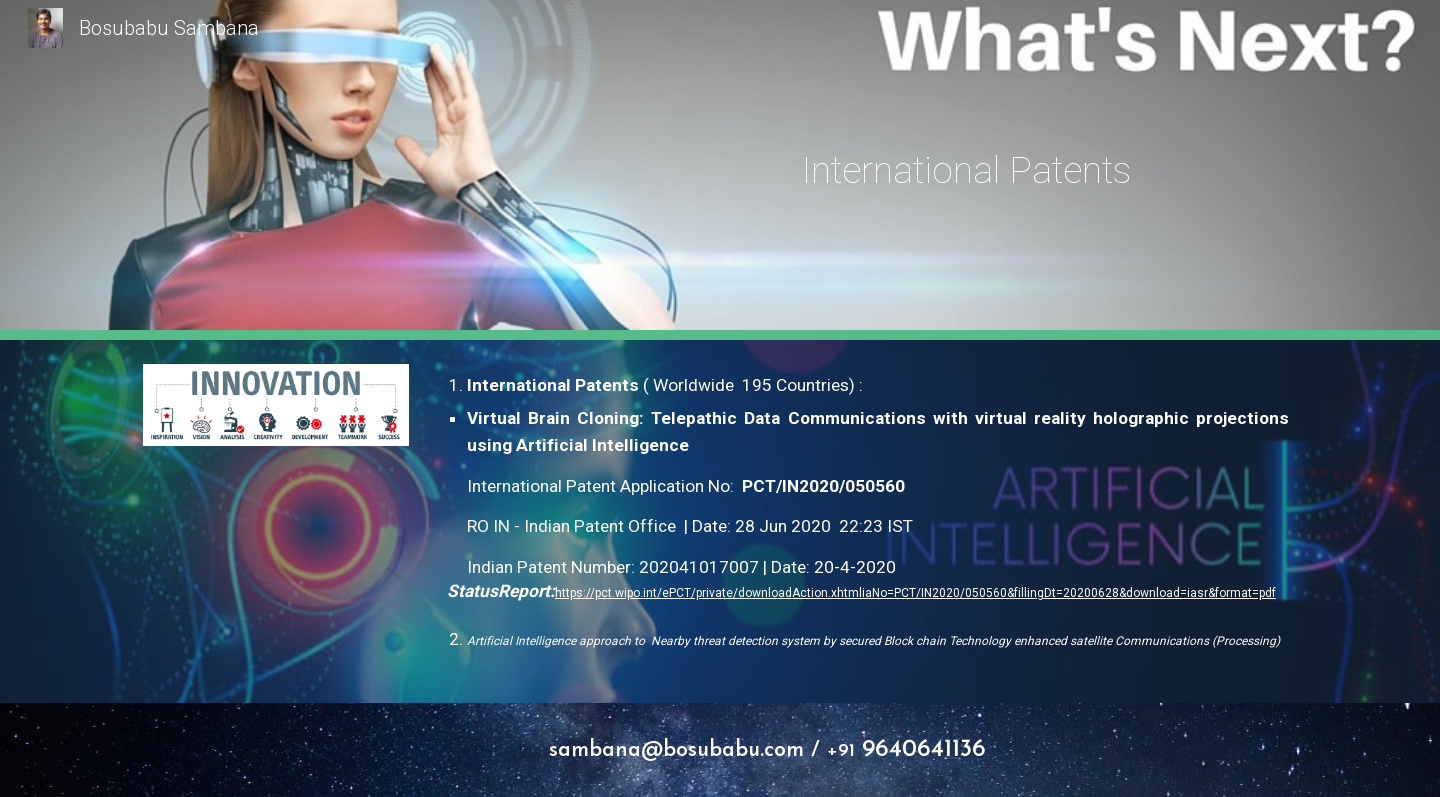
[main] (966, 170)
